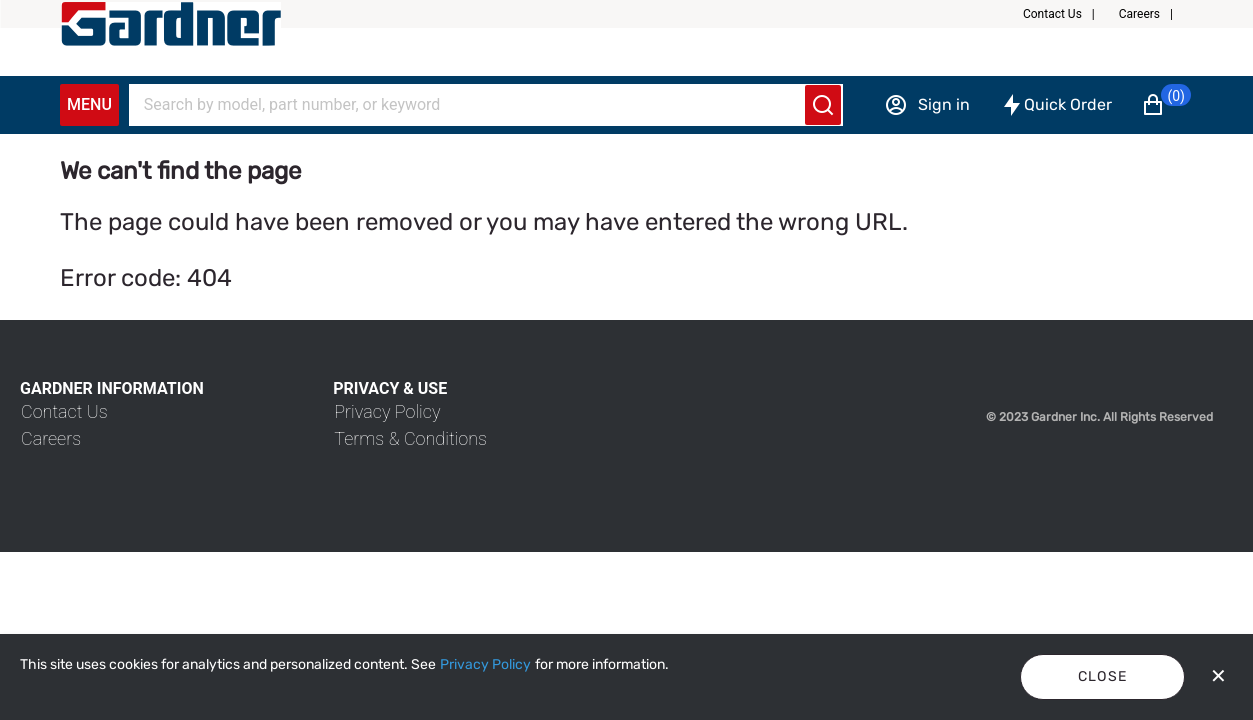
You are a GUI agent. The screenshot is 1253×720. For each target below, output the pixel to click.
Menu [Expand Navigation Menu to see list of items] (89, 104)
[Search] (473, 105)
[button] (1067, 14)
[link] (64, 411)
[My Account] (171, 24)
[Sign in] (927, 105)
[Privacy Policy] (485, 665)
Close (1103, 676)
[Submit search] (823, 105)
